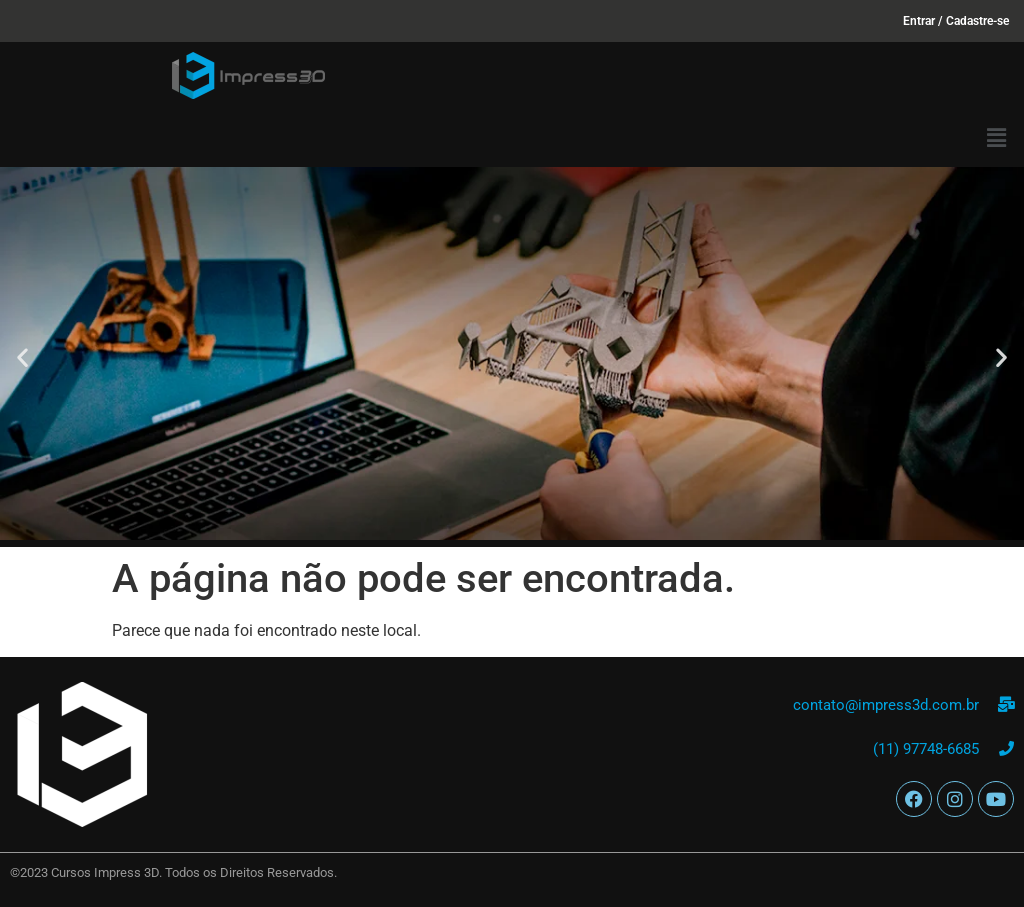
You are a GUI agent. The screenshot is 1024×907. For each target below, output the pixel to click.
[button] (997, 138)
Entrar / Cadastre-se (956, 21)
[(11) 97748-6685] (1006, 748)
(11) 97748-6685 (926, 749)
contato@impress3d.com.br (886, 705)
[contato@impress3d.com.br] (1006, 704)
